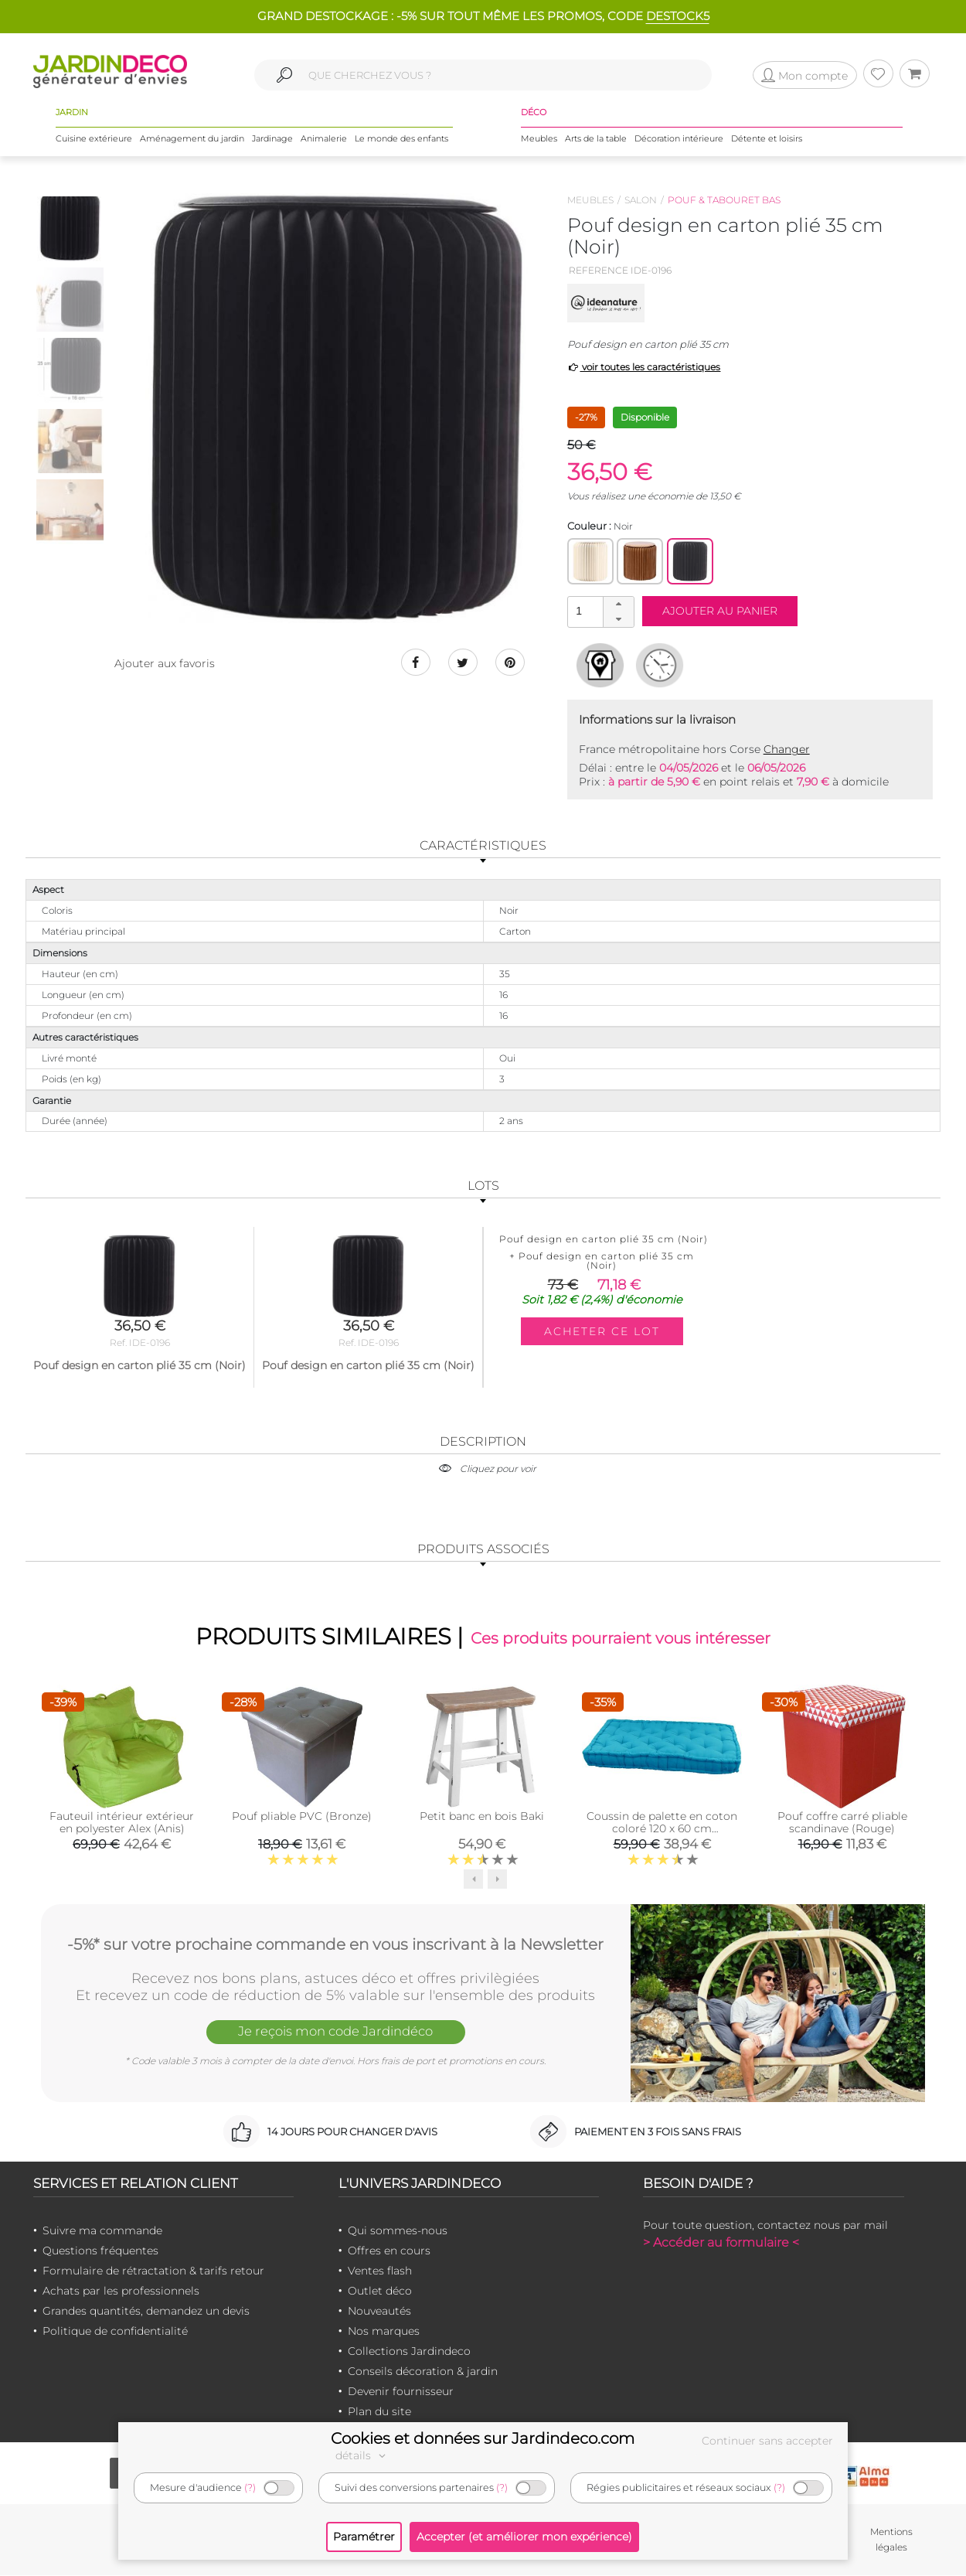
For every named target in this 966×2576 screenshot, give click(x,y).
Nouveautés (379, 2311)
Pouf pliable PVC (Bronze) (302, 1816)
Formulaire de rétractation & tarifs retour (153, 2271)
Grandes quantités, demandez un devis (146, 2311)
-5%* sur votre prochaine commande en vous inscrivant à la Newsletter (335, 1943)
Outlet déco (380, 2291)
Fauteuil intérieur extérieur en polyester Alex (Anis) (121, 1822)
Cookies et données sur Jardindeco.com (482, 2438)
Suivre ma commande (102, 2230)
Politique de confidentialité (115, 2331)
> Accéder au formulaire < (721, 2242)
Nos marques (384, 2331)
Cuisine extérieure (94, 138)
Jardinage (272, 138)
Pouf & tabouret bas (724, 200)
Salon (640, 200)
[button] (618, 604)
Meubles (539, 138)
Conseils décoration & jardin (423, 2371)
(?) (250, 2487)
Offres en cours (389, 2250)
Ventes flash (380, 2271)
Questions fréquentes (100, 2250)
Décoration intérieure (678, 138)
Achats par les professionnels (121, 2291)
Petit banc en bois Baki (482, 1816)
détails (362, 2455)
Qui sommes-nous (397, 2230)
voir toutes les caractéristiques (644, 367)
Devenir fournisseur (401, 2391)
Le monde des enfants (401, 138)
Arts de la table (596, 138)
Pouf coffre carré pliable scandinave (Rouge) (842, 1822)
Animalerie (324, 138)
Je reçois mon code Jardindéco (335, 2031)
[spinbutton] (599, 611)
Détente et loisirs (766, 138)
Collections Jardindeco (409, 2351)
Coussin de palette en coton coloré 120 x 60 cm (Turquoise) (662, 1828)
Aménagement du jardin (192, 138)
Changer (787, 749)
